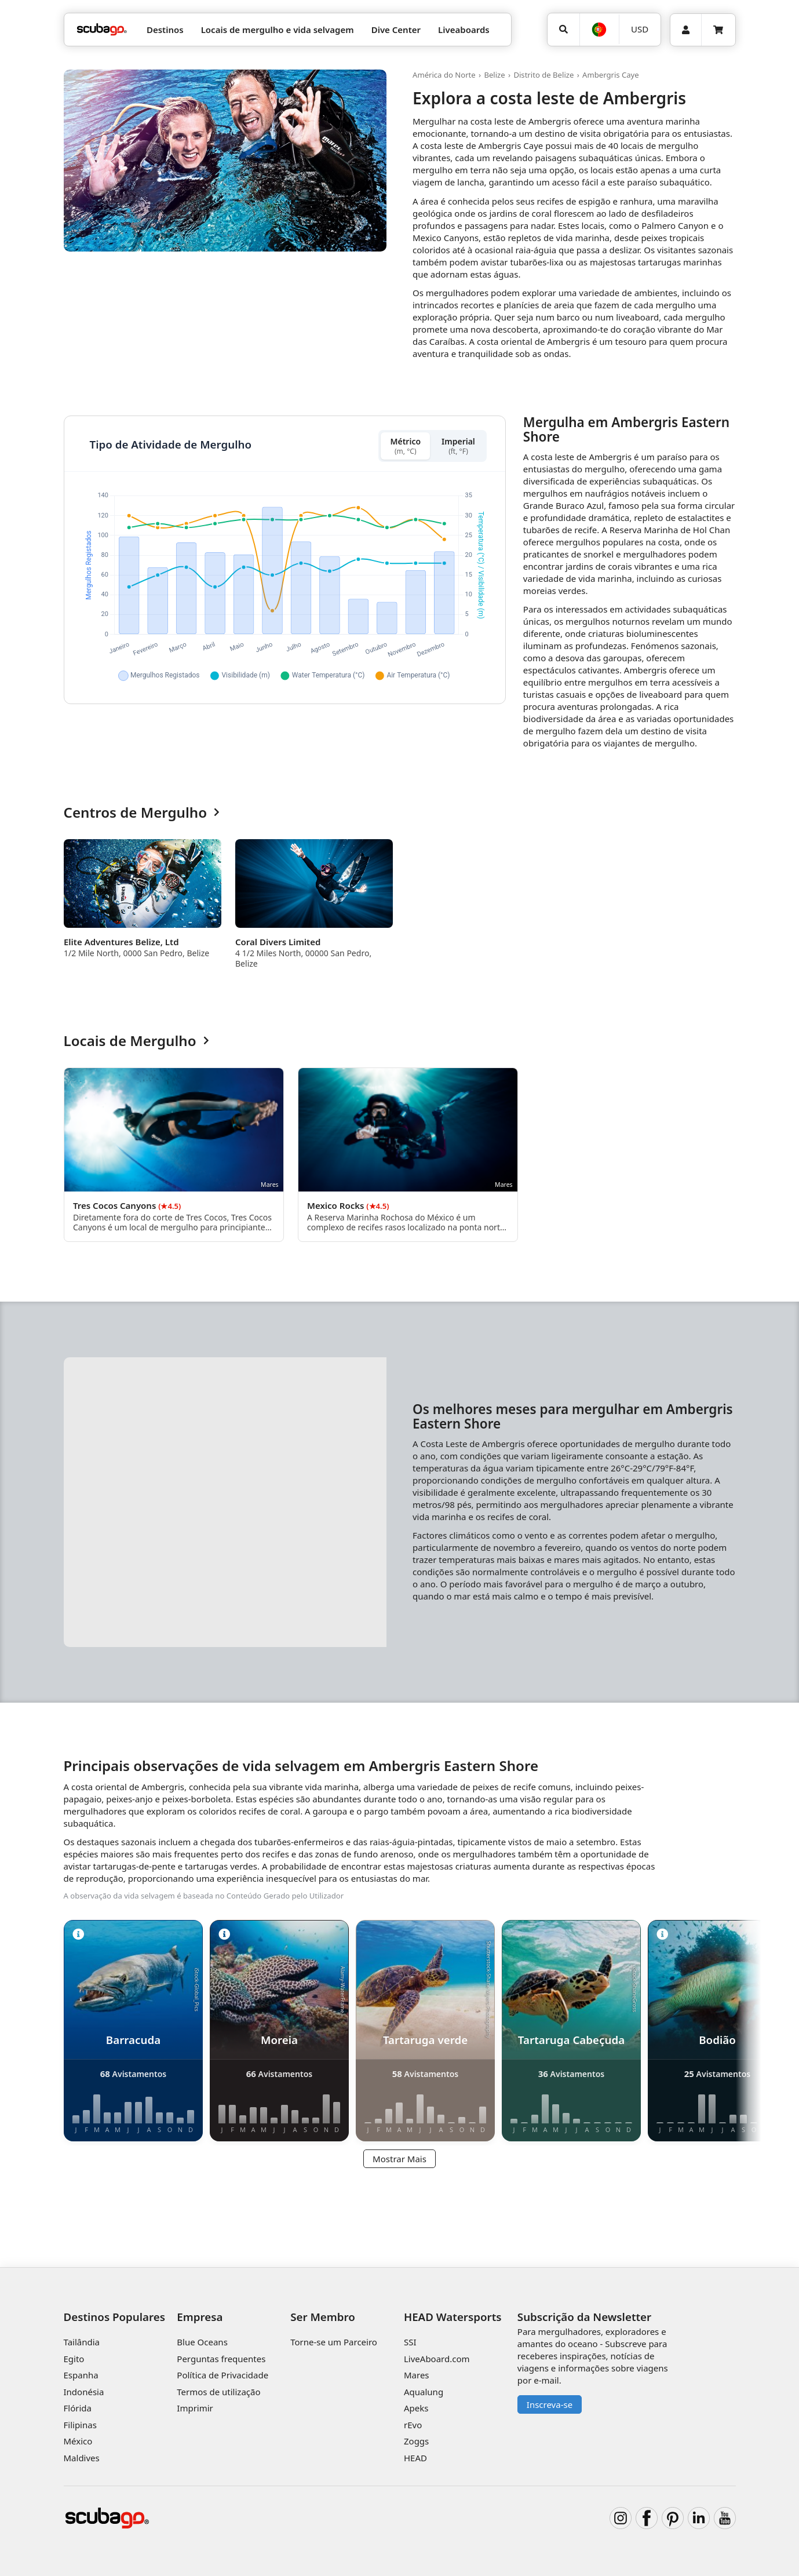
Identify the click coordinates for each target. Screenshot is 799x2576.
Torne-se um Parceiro (333, 2342)
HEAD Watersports (453, 2316)
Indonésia (84, 2392)
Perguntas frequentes (221, 2358)
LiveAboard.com (437, 2358)
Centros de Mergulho (142, 813)
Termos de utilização (218, 2392)
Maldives (82, 2458)
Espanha (81, 2375)
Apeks (416, 2408)
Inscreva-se (549, 2404)
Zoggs (416, 2441)
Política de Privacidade (222, 2375)
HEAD (415, 2458)
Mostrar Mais (399, 2159)
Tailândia (82, 2342)
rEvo (413, 2425)
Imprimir (195, 2408)
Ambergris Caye (610, 75)
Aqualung (423, 2392)
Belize (494, 75)
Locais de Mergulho (136, 1041)
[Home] (102, 30)
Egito (74, 2358)
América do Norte (444, 75)
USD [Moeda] (639, 29)
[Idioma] (599, 29)
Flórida (78, 2408)
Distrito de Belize (543, 75)
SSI (410, 2342)
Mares (416, 2375)
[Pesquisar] (564, 29)
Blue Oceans (202, 2342)
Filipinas (80, 2425)
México (78, 2441)
